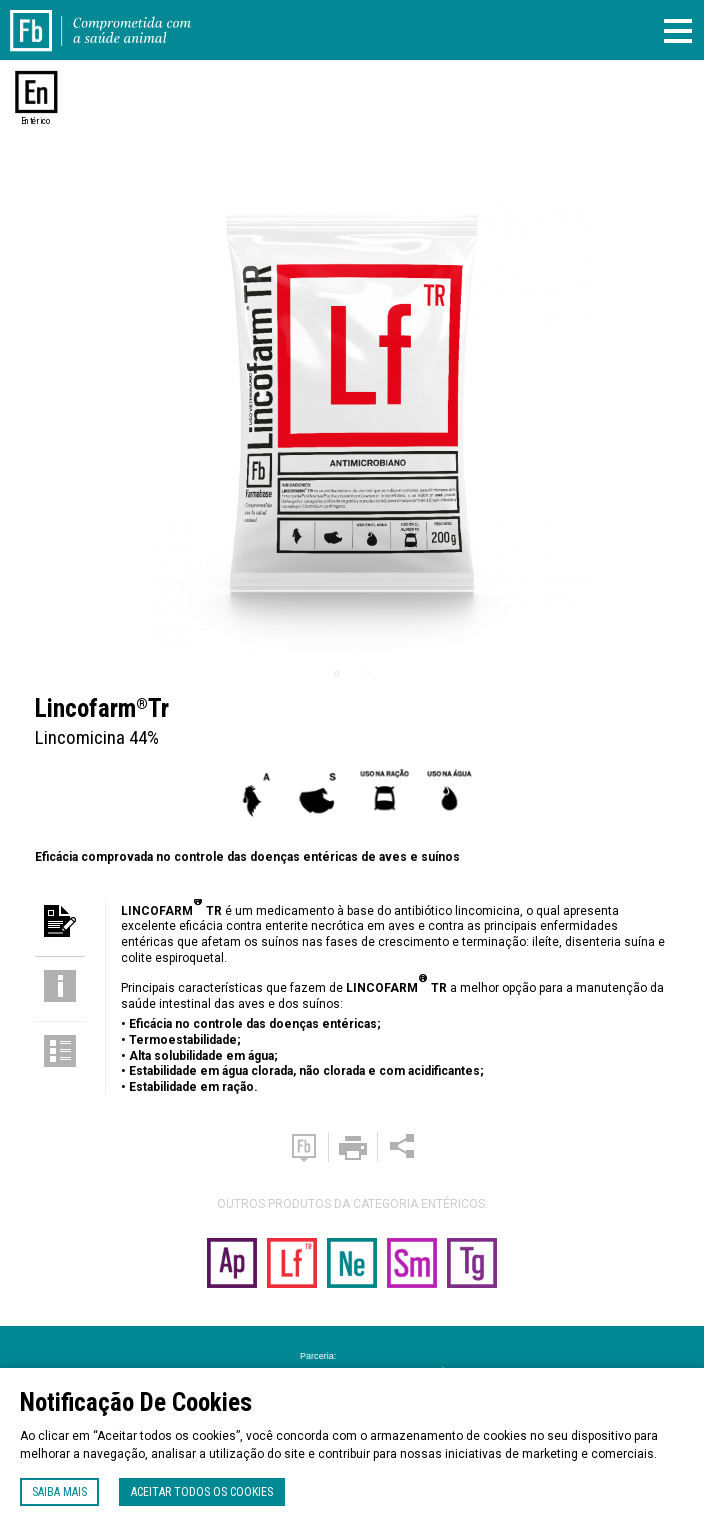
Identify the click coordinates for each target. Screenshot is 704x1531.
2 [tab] (367, 674)
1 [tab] (337, 674)
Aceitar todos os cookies (202, 1492)
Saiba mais (59, 1492)
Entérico (36, 121)
